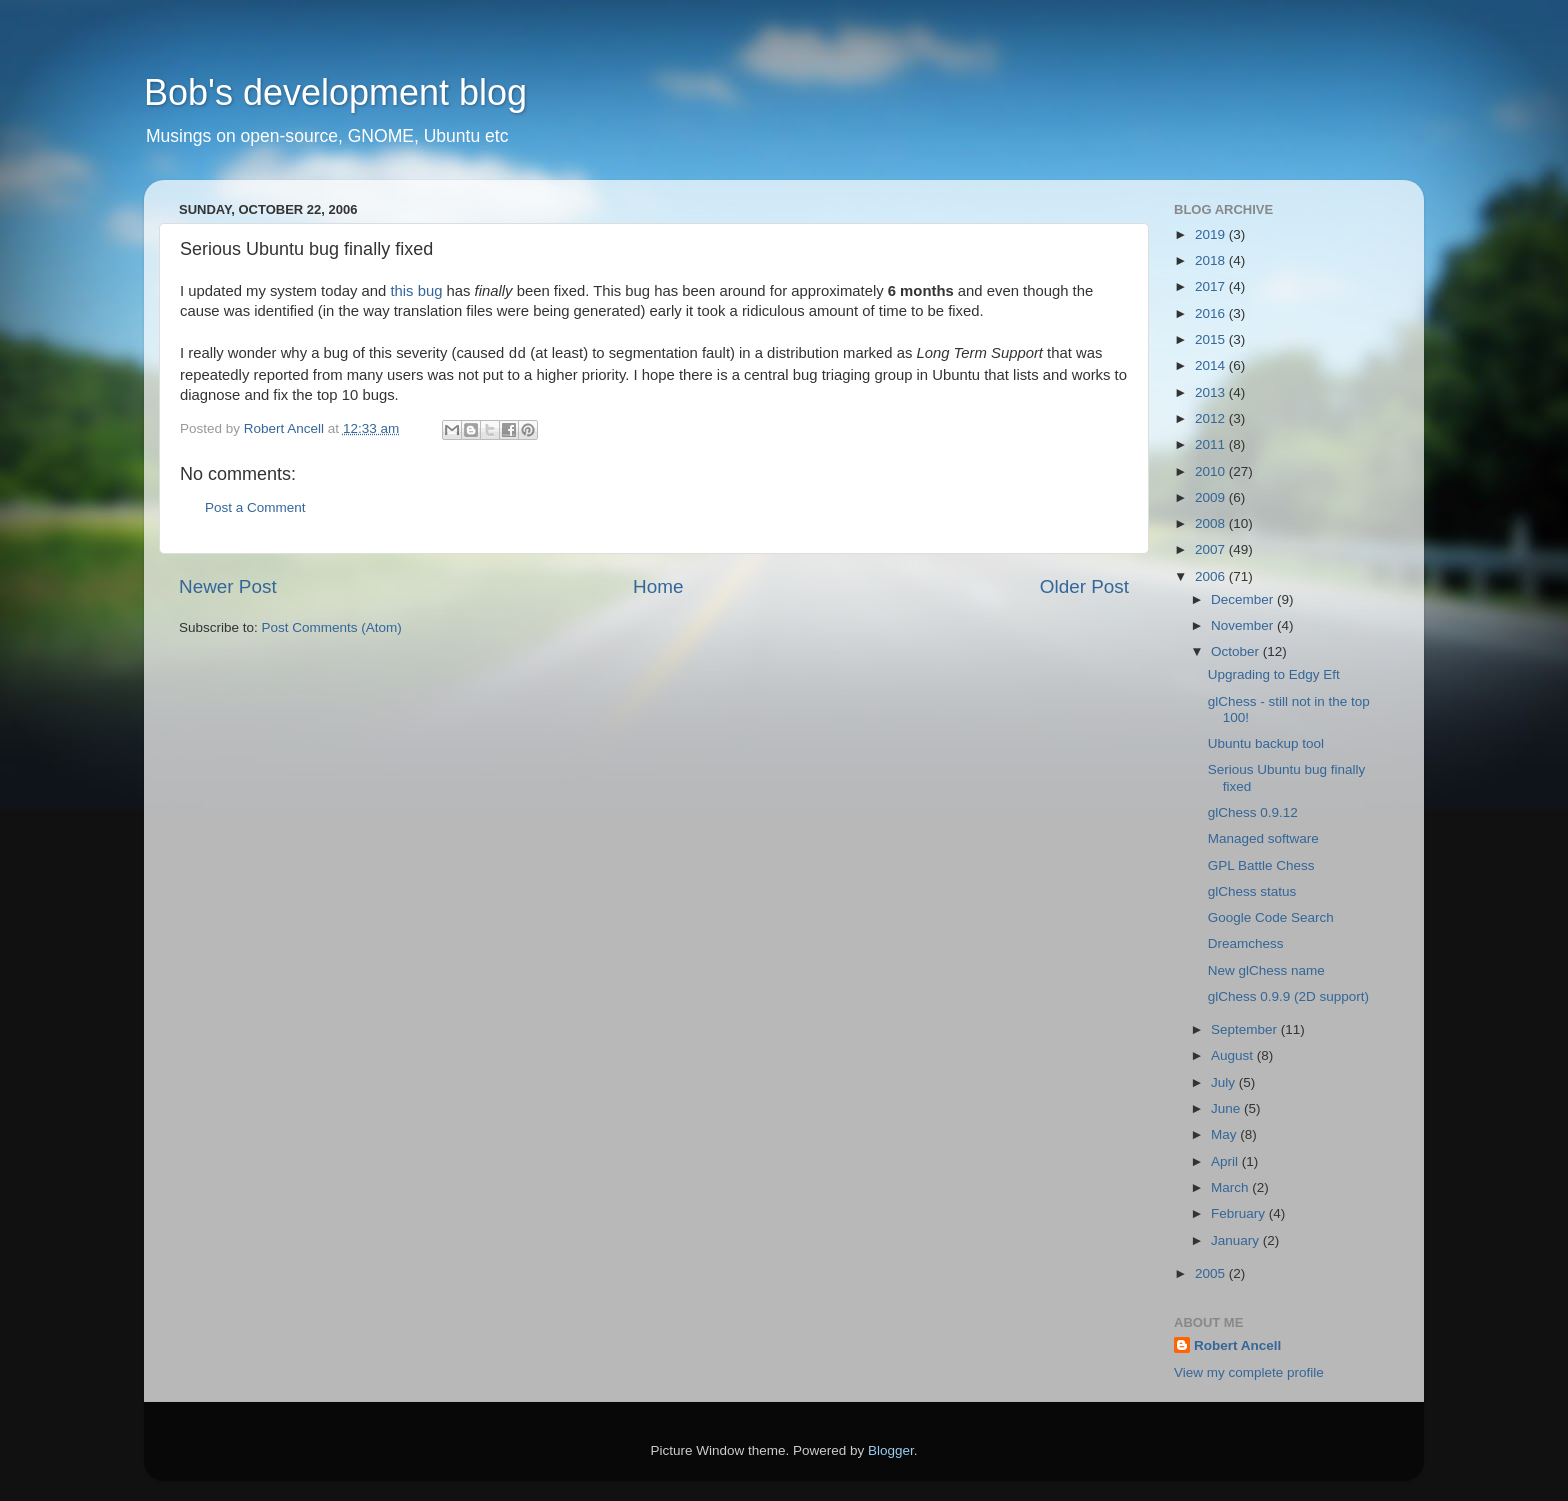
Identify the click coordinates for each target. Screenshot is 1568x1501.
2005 (1212, 1273)
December (1244, 599)
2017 (1212, 286)
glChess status (1252, 891)
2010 (1212, 471)
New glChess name (1266, 970)
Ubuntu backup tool (1266, 743)
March (1231, 1187)
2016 (1212, 313)
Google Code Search (1271, 917)
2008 (1212, 523)
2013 (1212, 392)
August (1234, 1055)
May (1225, 1134)
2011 (1212, 444)
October (1237, 651)
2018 (1212, 260)
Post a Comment (255, 507)
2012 (1212, 418)
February (1240, 1213)
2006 (1212, 576)
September (1246, 1029)
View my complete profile (1249, 1372)
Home (658, 586)
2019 (1212, 234)
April (1226, 1161)
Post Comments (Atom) (332, 627)
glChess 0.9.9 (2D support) (1288, 996)
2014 (1212, 365)
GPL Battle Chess (1261, 865)
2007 (1212, 549)
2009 (1212, 497)
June (1227, 1108)
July (1225, 1082)
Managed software (1263, 838)
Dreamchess (1246, 943)
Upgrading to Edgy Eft (1274, 674)
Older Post (1084, 586)
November (1244, 625)
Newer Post (228, 586)
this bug (416, 291)
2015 (1212, 339)
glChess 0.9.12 (1253, 812)
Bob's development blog (335, 92)
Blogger (891, 1450)
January (1237, 1240)
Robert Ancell (1237, 1345)
